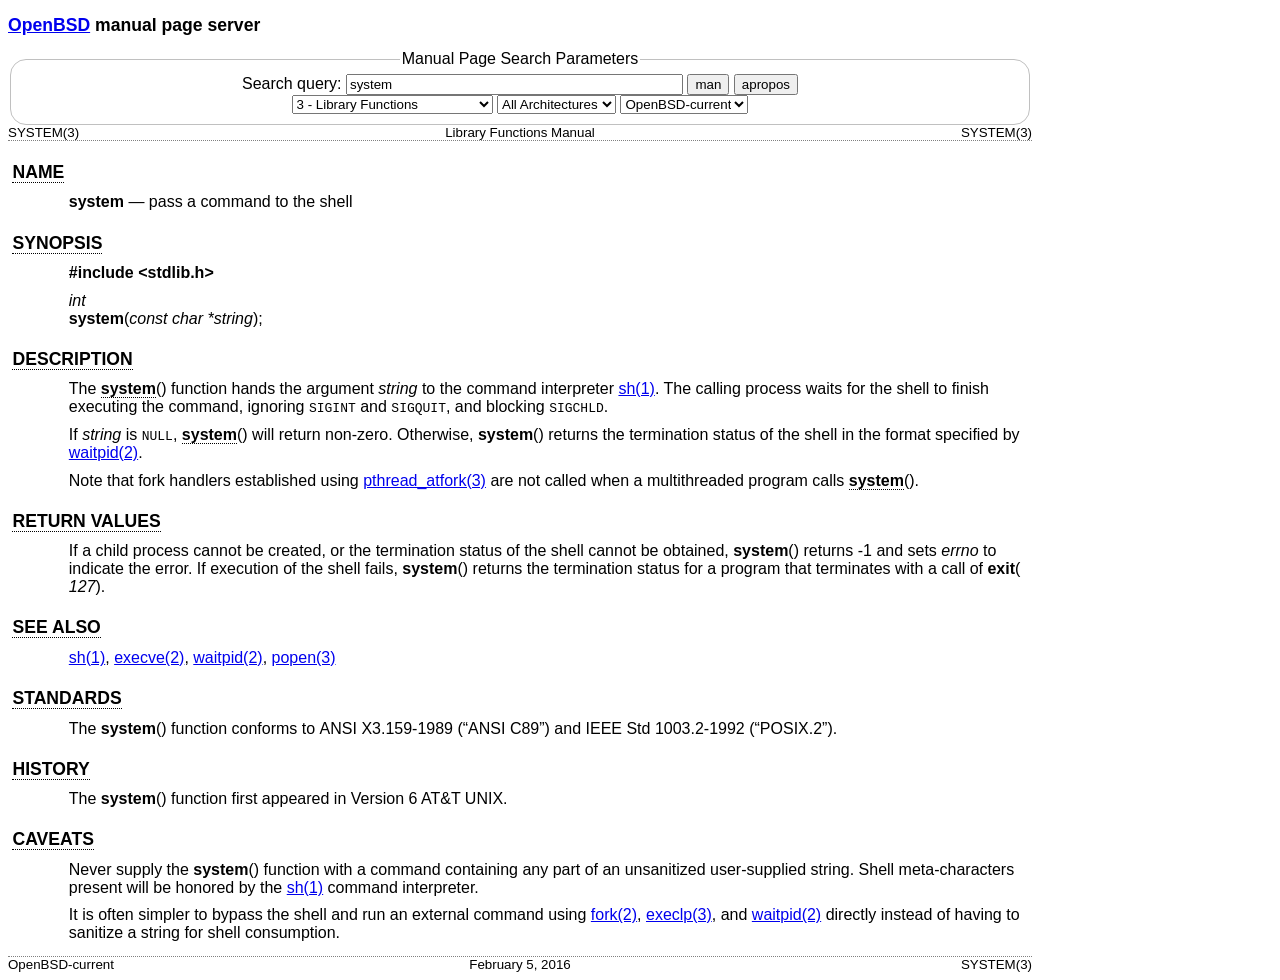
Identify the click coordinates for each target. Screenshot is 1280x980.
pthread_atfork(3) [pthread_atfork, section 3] (424, 480)
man (708, 84)
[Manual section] (392, 104)
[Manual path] (684, 104)
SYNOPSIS (57, 243)
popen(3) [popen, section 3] (304, 657)
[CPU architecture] (556, 104)
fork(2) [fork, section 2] (614, 914)
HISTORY (50, 769)
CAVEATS (52, 839)
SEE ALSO (56, 627)
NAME (38, 172)
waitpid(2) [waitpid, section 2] (103, 452)
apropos (766, 84)
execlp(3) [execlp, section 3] (679, 914)
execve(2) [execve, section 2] (149, 657)
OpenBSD (49, 25)
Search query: (465, 83)
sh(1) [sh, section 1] (636, 388)
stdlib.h (176, 272)
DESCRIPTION (72, 359)
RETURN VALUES (86, 521)
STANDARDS (66, 698)
